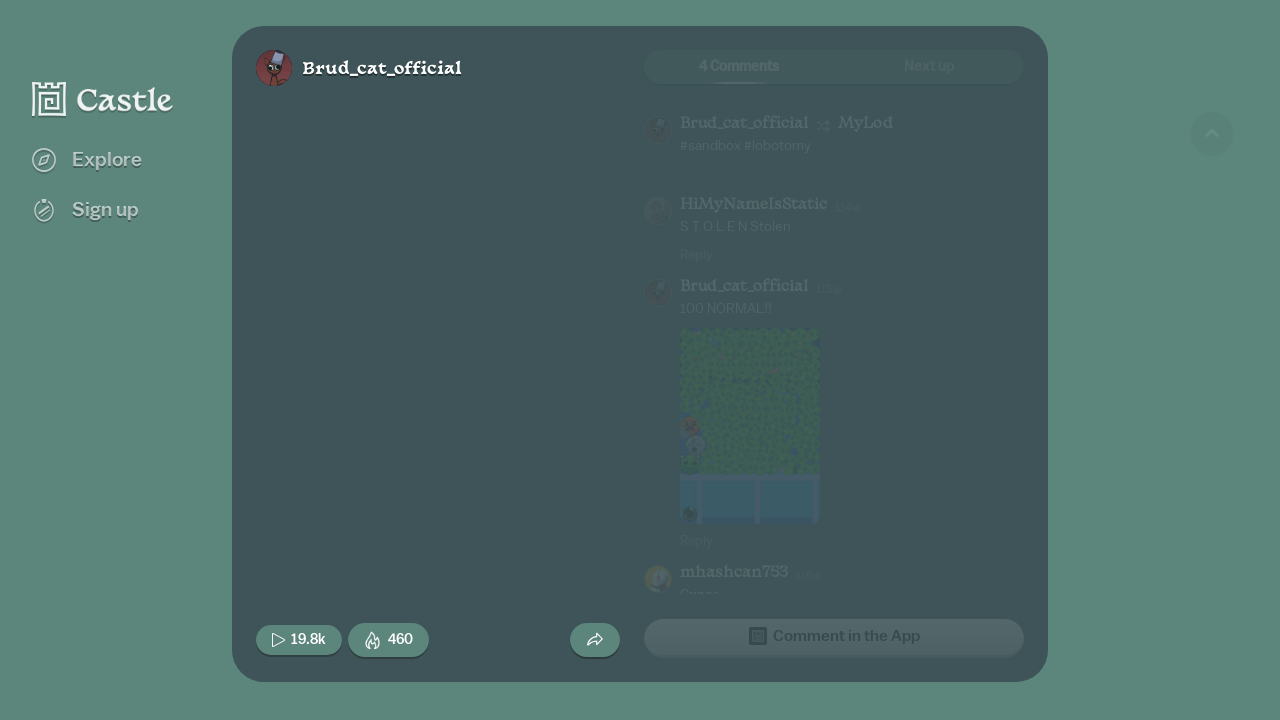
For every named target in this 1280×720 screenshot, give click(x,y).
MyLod (865, 124)
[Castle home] (103, 99)
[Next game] (1212, 595)
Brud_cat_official (382, 69)
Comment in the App (834, 636)
